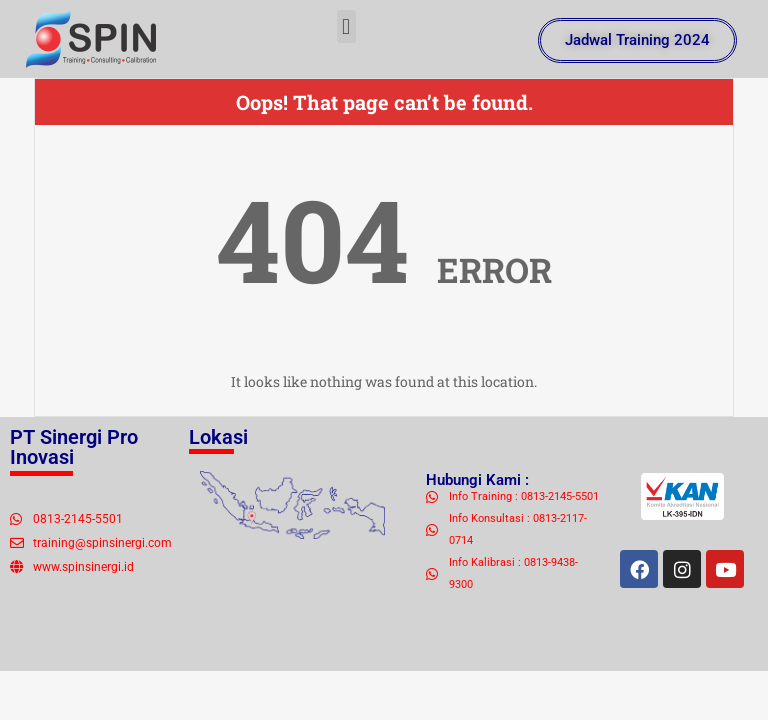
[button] (346, 26)
